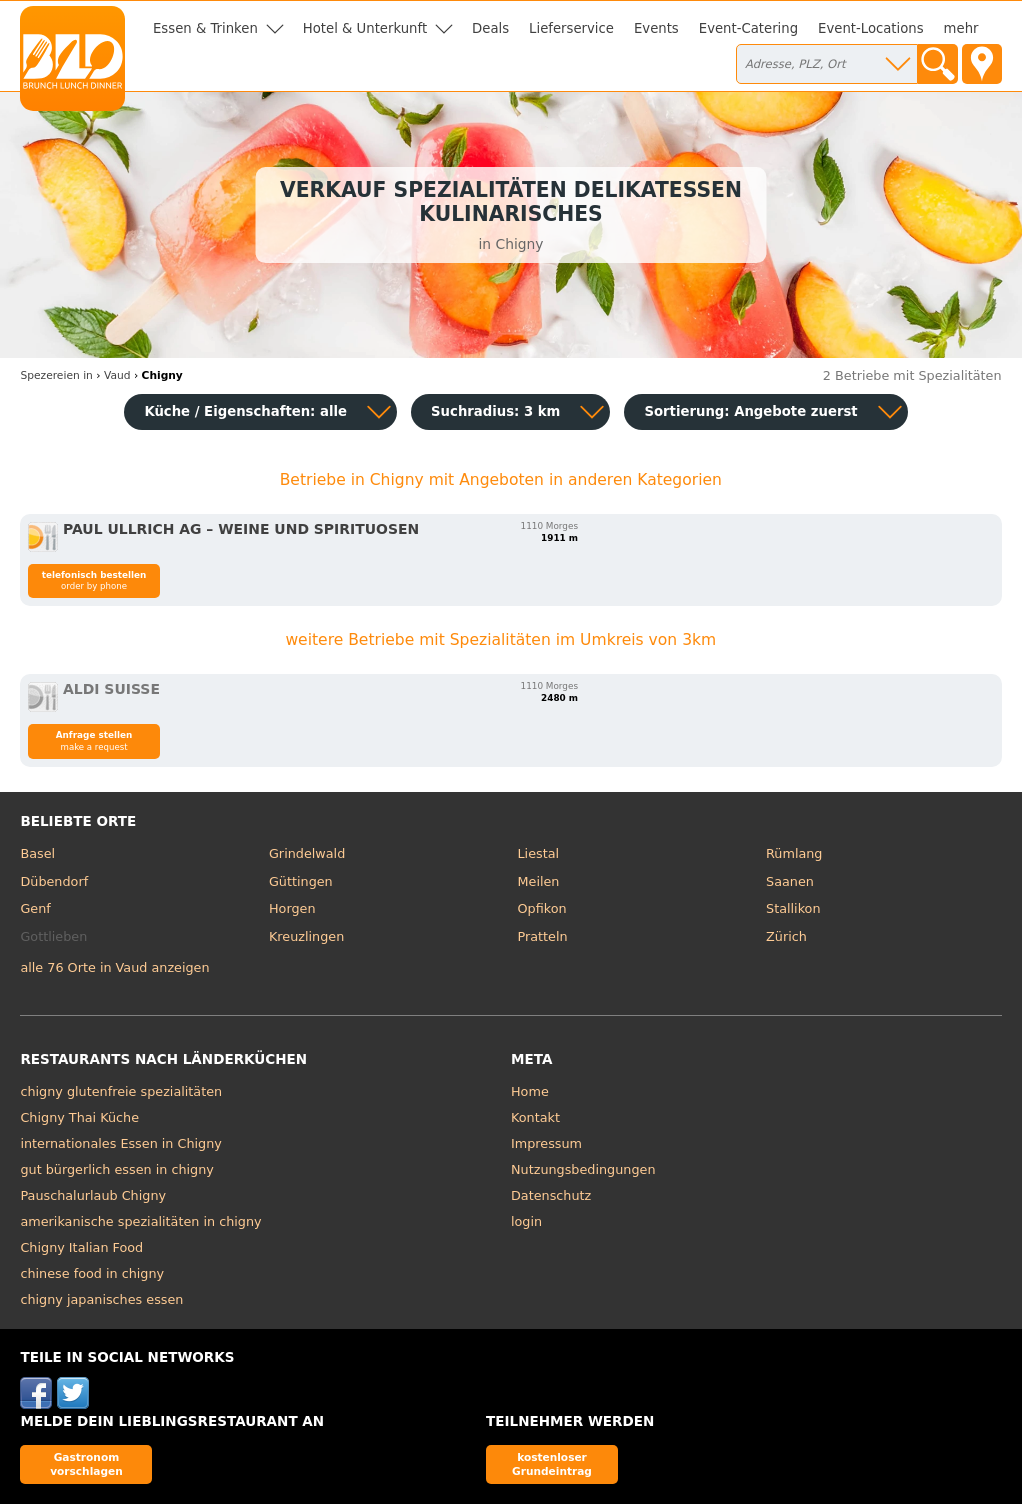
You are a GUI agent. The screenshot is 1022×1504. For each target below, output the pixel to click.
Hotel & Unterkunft (365, 28)
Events (656, 28)
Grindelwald (307, 853)
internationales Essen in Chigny (120, 1143)
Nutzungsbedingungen (583, 1169)
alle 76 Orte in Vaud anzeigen (114, 967)
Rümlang (794, 853)
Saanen (790, 881)
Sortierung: (750, 411)
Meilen (539, 881)
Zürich (786, 936)
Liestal (539, 853)
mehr (961, 28)
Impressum (546, 1143)
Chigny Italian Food (81, 1247)
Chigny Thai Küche (79, 1117)
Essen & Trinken (205, 28)
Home (530, 1091)
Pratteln (543, 936)
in (56, 375)
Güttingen (301, 881)
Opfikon (542, 908)
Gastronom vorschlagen (86, 1463)
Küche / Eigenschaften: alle (245, 411)
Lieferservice (571, 28)
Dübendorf (54, 881)
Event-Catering (748, 28)
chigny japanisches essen (101, 1299)
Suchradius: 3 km (495, 411)
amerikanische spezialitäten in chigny (140, 1221)
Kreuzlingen (306, 936)
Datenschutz (551, 1195)
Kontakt (535, 1117)
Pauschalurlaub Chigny (93, 1195)
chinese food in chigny (92, 1273)
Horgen (292, 908)
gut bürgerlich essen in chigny (116, 1169)
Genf (35, 908)
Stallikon (793, 908)
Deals (490, 28)
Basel (37, 853)
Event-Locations (871, 28)
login (526, 1221)
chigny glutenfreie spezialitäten (121, 1091)
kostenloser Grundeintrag (552, 1463)
